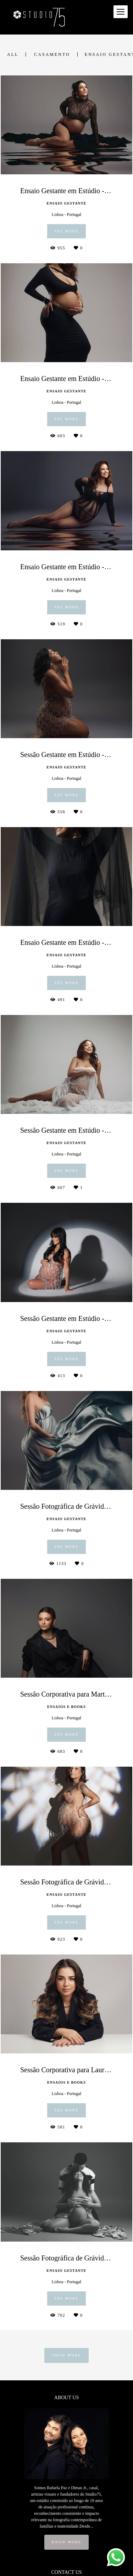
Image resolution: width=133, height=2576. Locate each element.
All (12, 54)
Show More (66, 2355)
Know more (67, 2542)
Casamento (52, 54)
